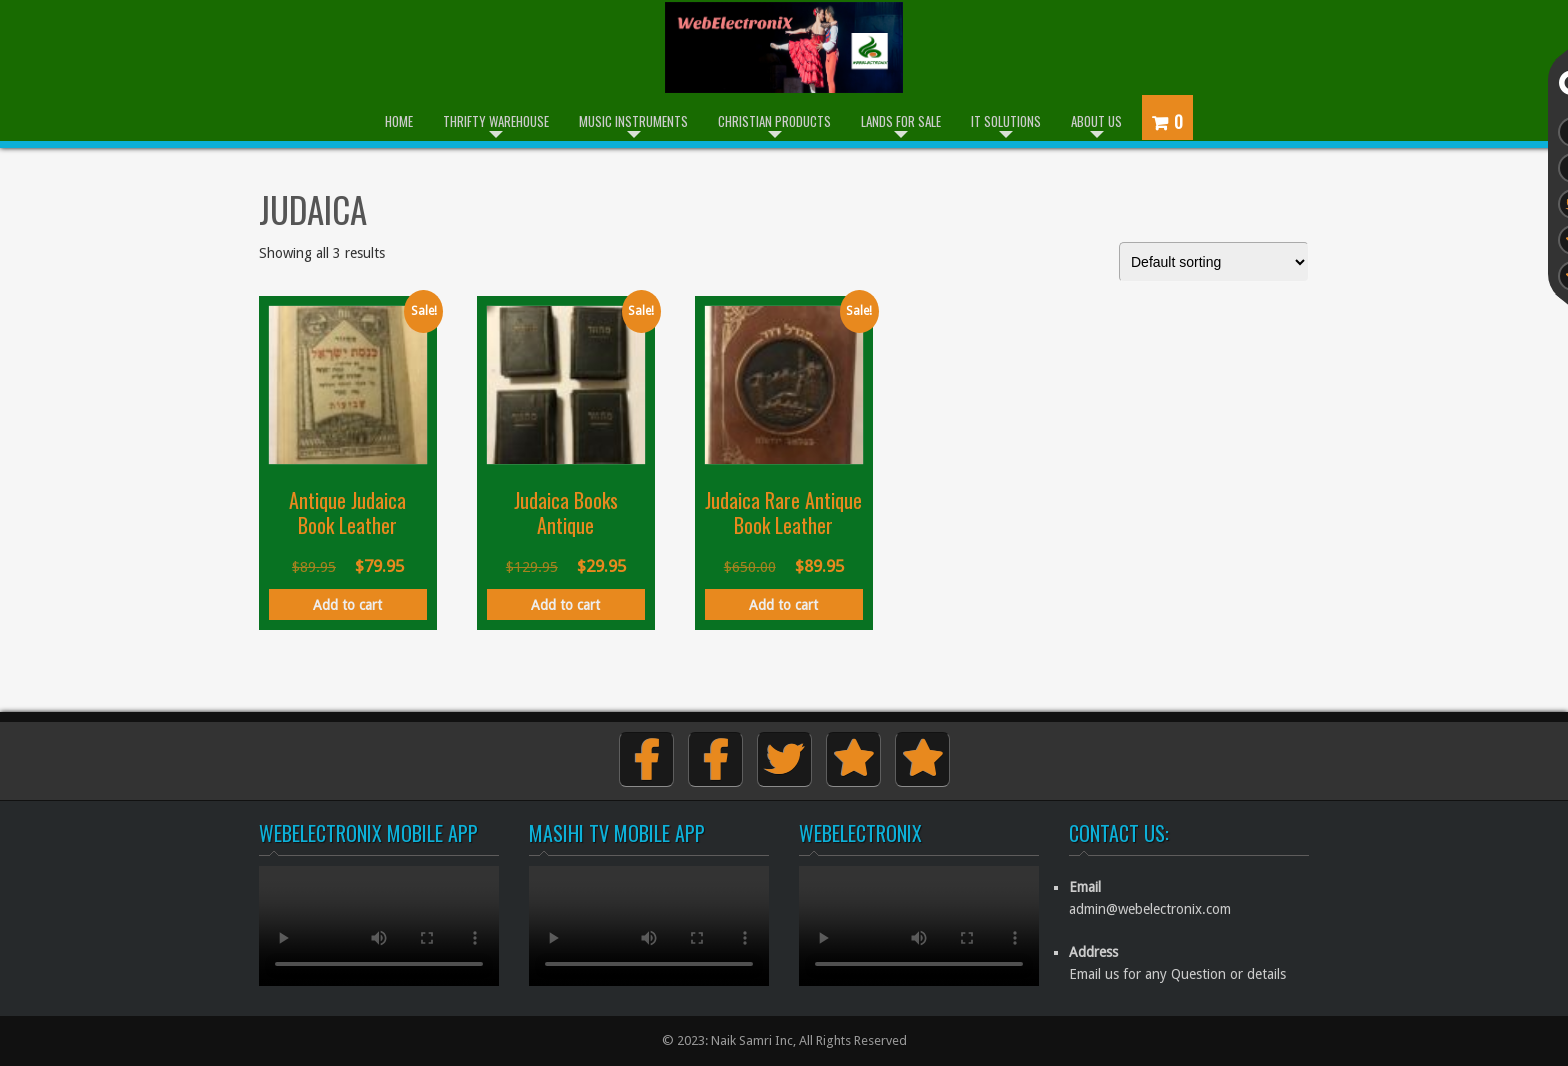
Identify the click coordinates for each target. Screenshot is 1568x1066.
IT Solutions (1006, 121)
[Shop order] (1214, 262)
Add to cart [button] (347, 605)
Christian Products (774, 121)
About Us (1096, 121)
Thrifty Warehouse (496, 121)
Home (399, 121)
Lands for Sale (901, 121)
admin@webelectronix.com (1150, 909)
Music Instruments (633, 121)
